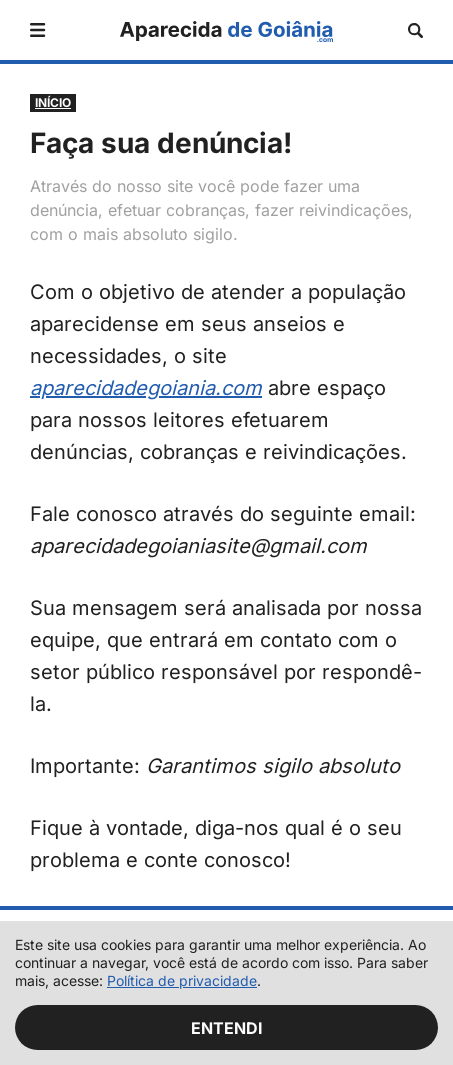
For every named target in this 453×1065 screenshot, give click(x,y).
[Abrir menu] (37, 30)
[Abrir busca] (415, 30)
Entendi (227, 1028)
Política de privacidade (182, 980)
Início (53, 102)
